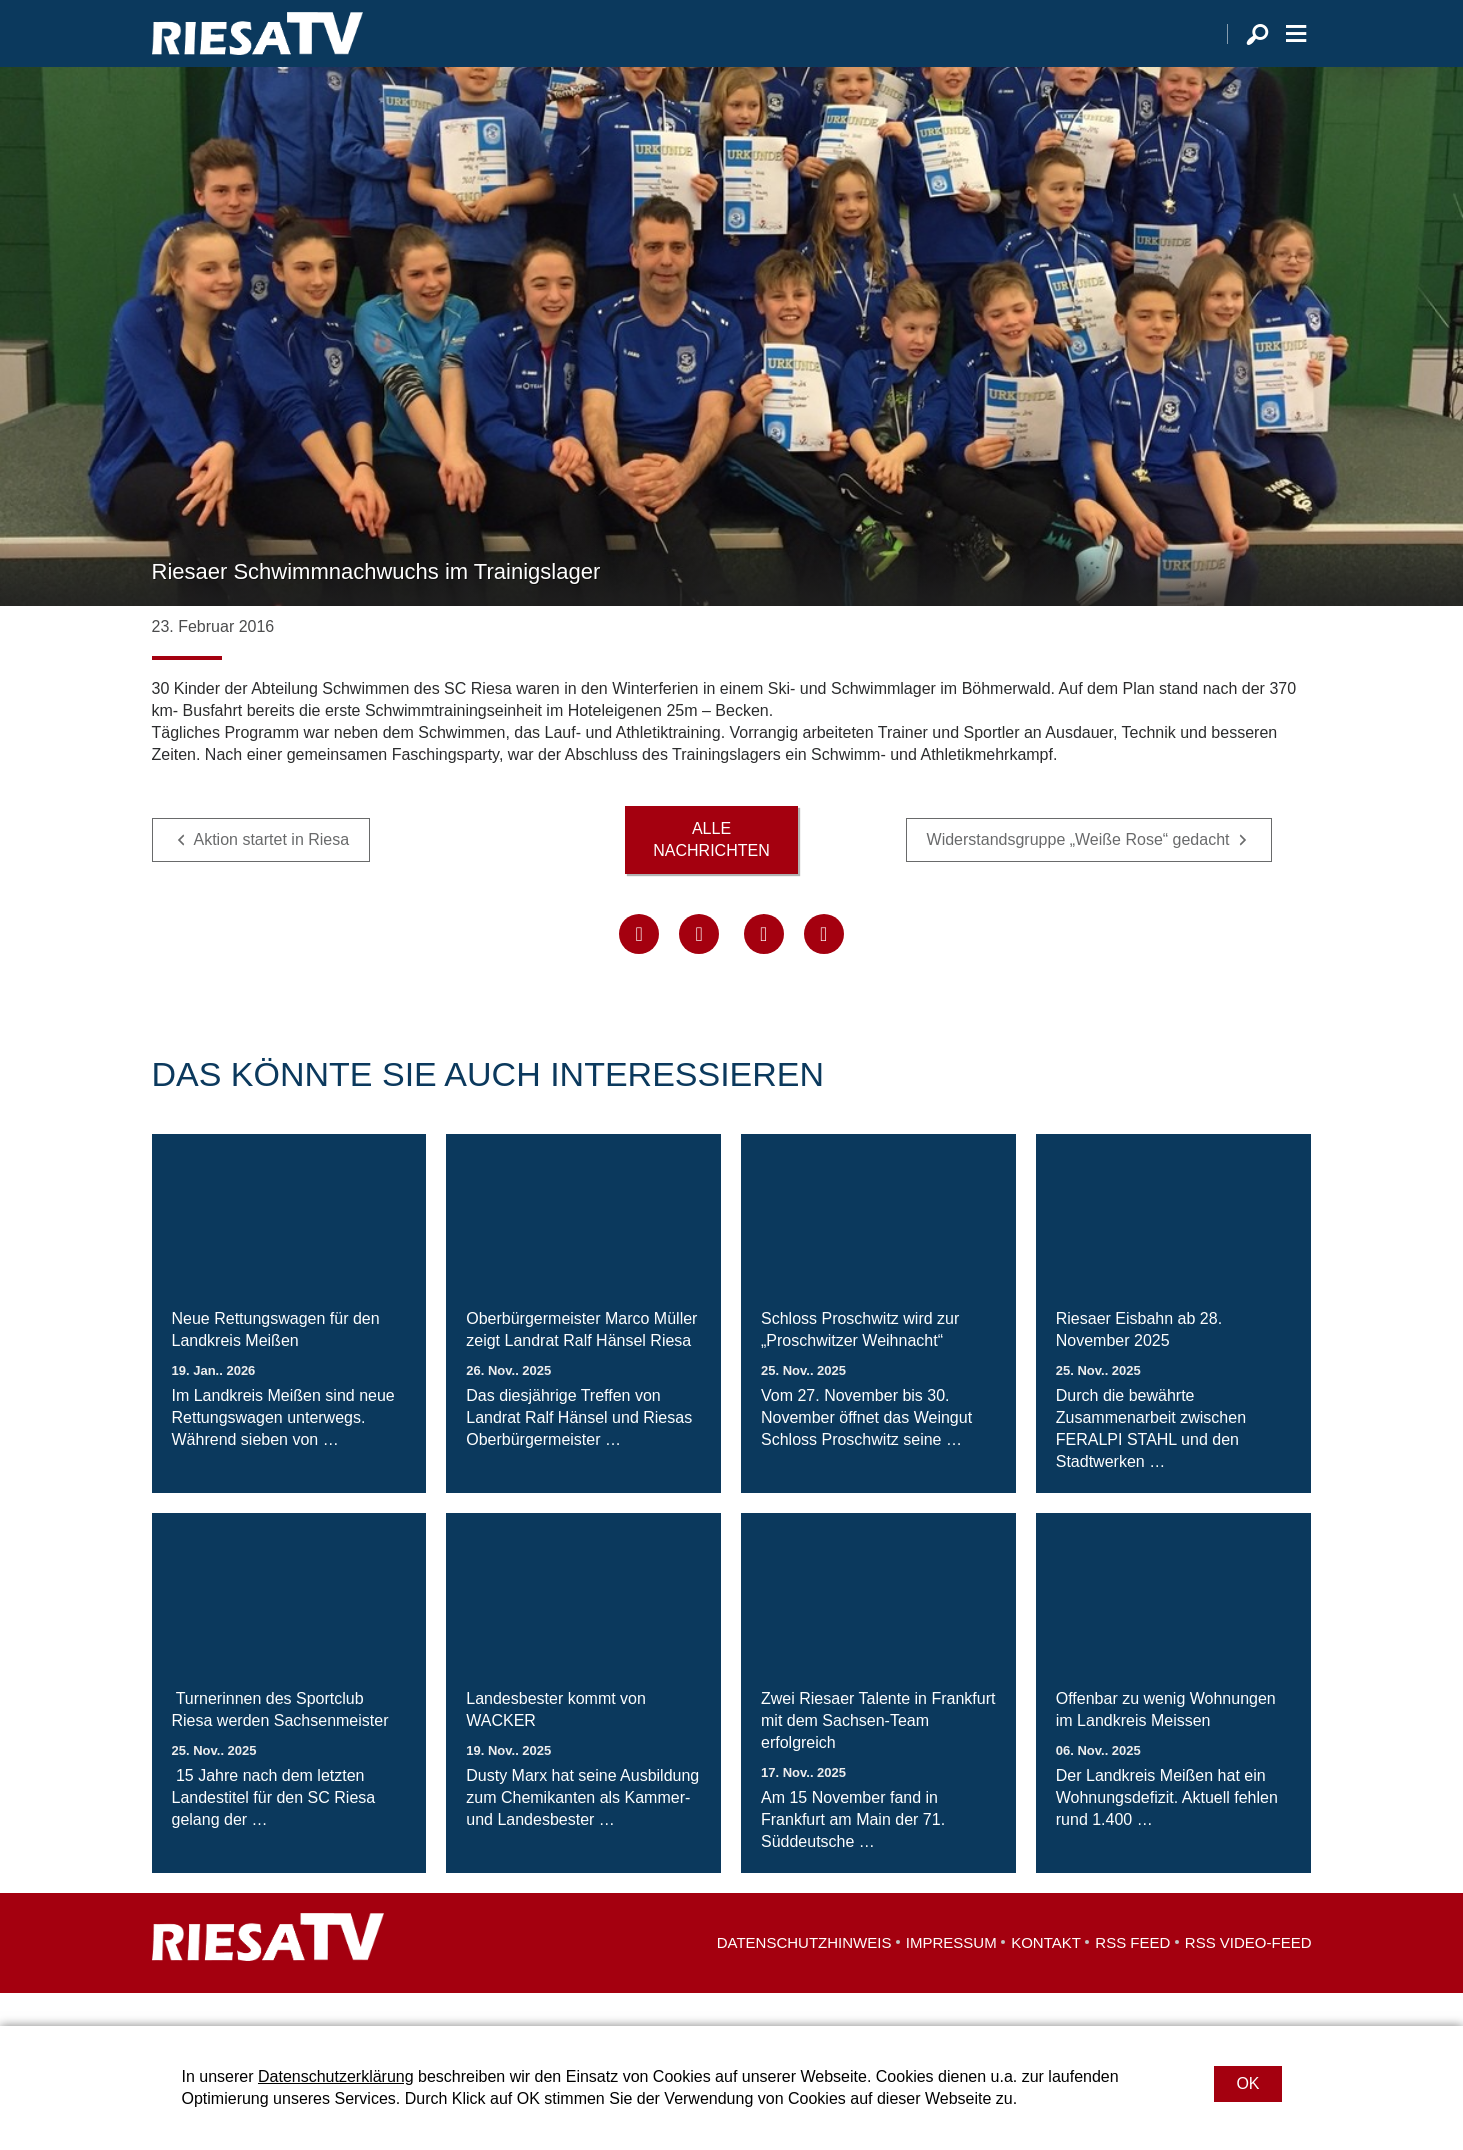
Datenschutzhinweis (804, 1975)
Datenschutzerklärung (336, 2076)
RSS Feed (1132, 1975)
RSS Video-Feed (1248, 1975)
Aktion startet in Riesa (272, 872)
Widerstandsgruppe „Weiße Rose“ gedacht (1078, 872)
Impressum (951, 1975)
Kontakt (1046, 1975)
